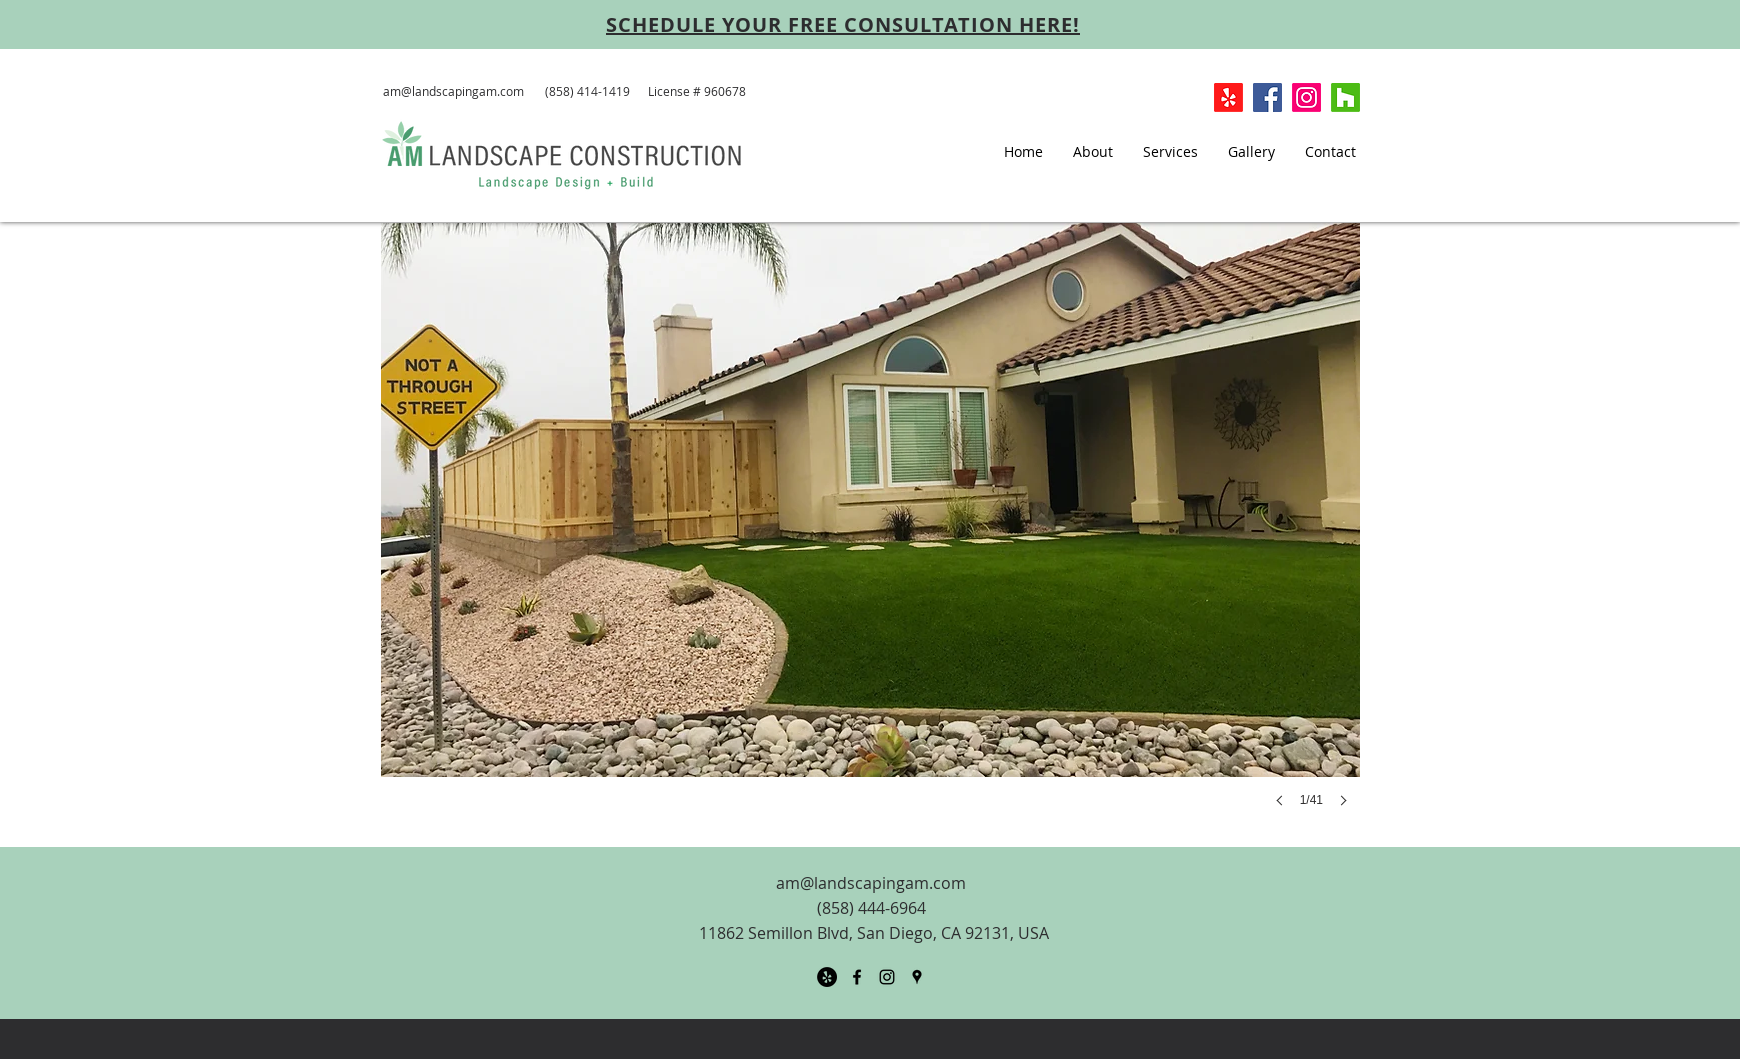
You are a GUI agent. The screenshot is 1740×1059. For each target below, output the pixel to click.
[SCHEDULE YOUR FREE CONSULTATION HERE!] (843, 24)
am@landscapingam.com (453, 91)
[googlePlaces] (917, 977)
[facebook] (857, 977)
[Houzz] (1345, 97)
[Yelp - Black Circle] (827, 977)
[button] (870, 535)
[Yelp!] (1228, 97)
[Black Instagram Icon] (887, 977)
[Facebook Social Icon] (1267, 97)
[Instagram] (1306, 97)
